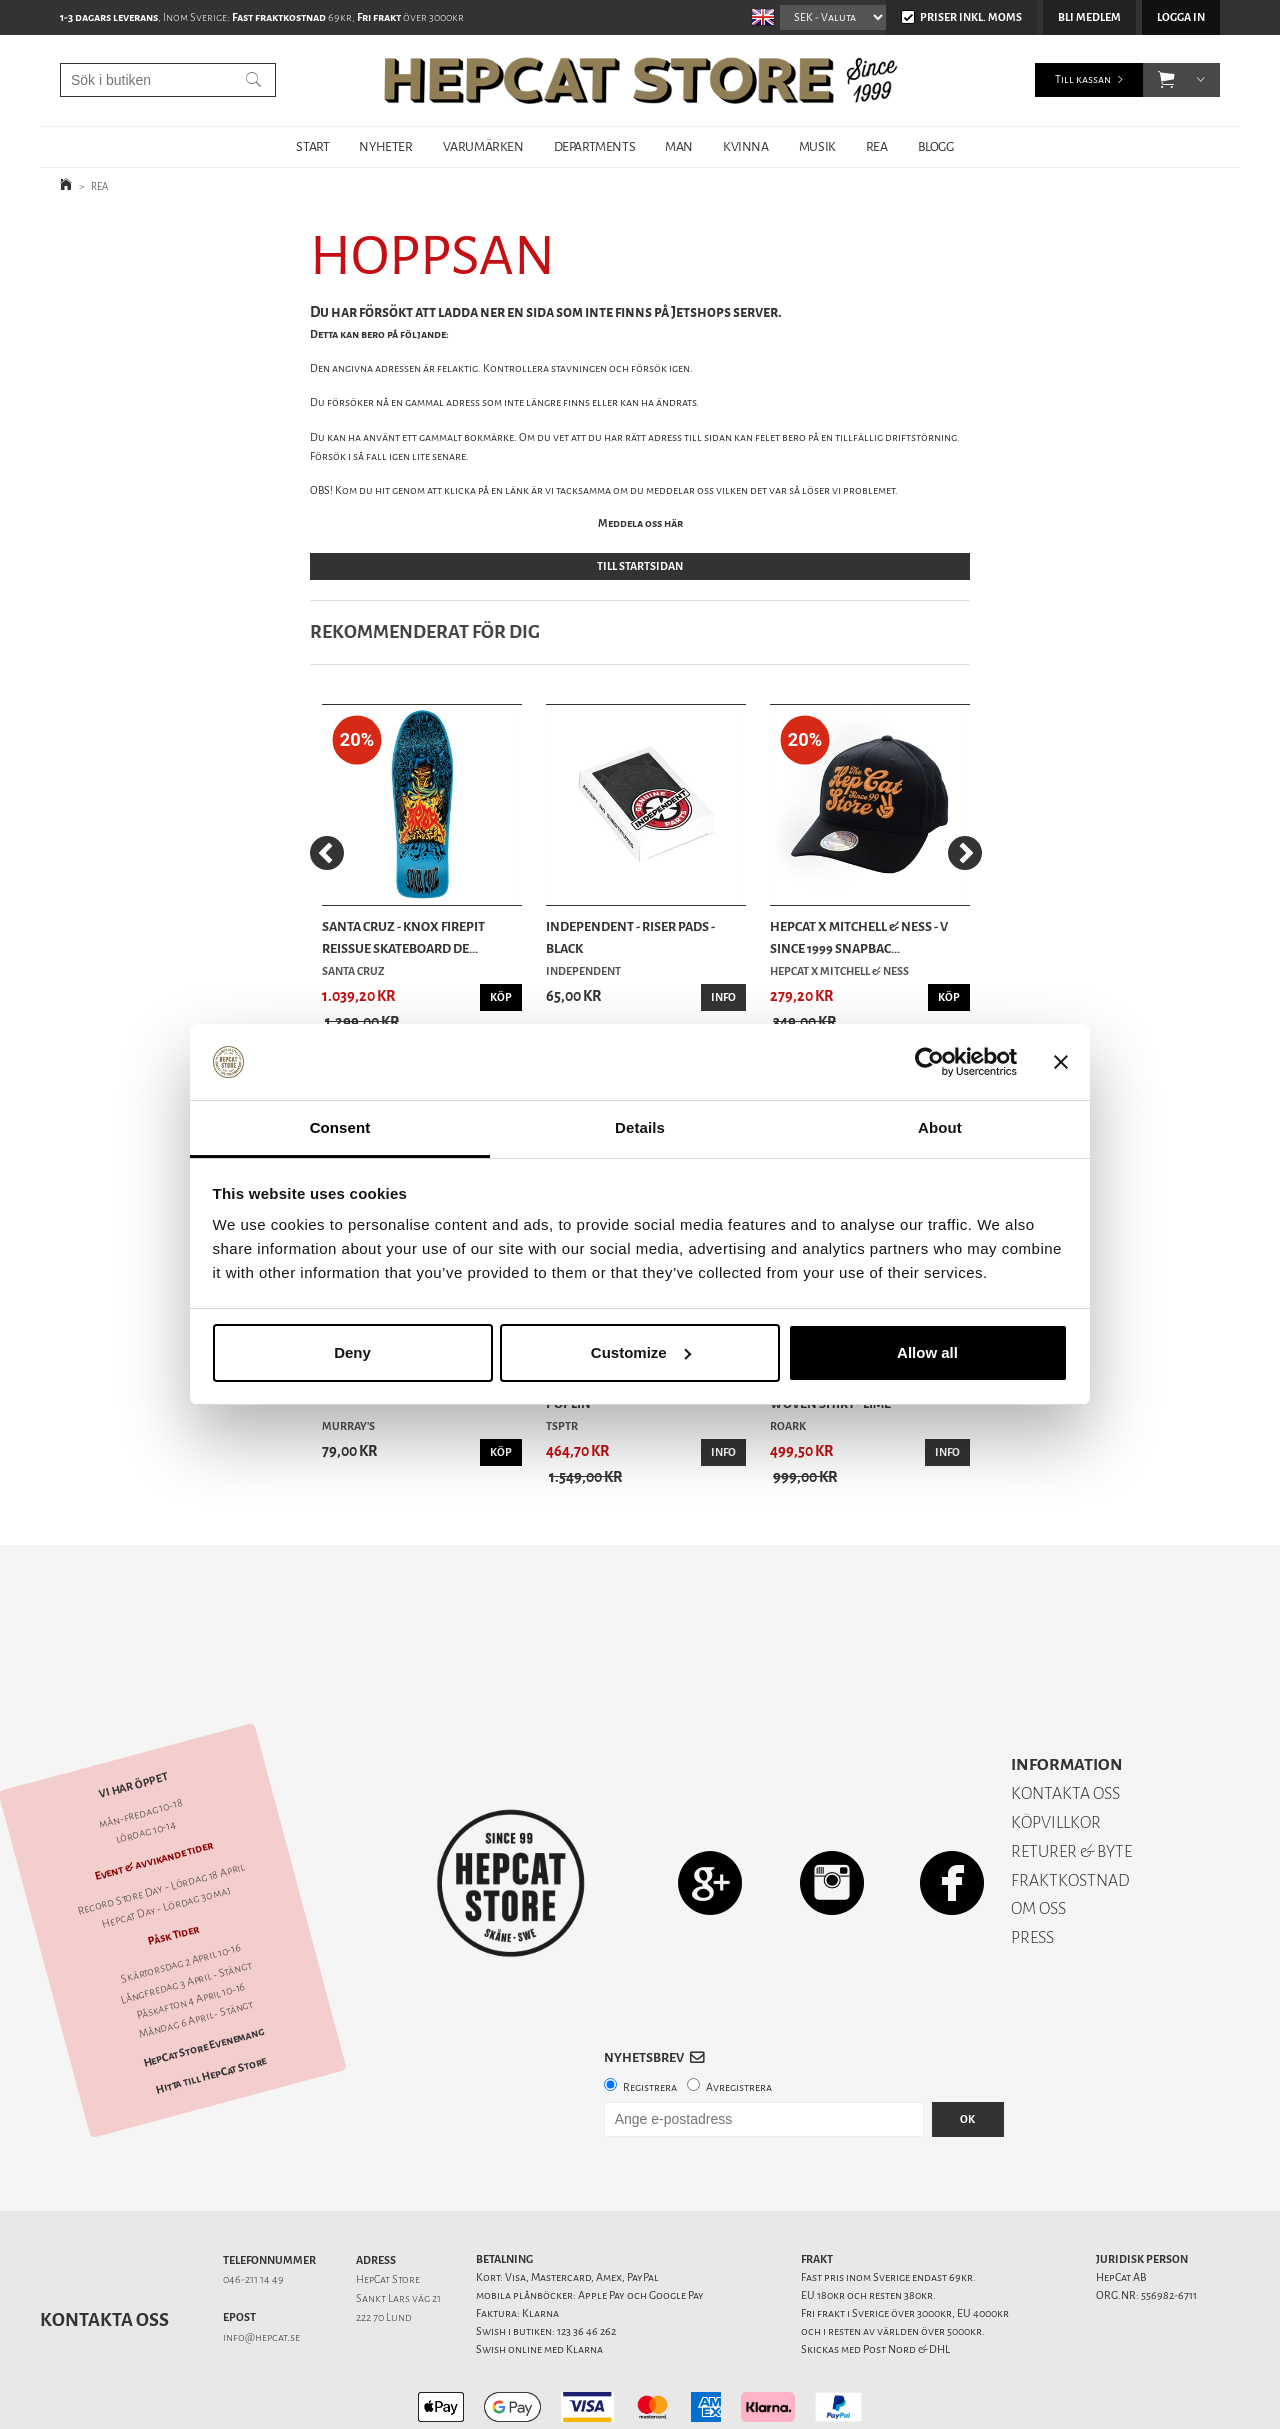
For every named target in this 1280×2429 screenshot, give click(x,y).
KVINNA (746, 146)
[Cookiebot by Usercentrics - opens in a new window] (929, 1062)
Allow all (927, 1352)
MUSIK (817, 146)
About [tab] (940, 1127)
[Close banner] (1061, 1062)
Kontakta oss (104, 2250)
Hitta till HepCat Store (211, 2006)
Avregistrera (739, 2017)
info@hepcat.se (261, 2267)
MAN (679, 146)
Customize (641, 1352)
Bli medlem (1089, 17)
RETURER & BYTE (1071, 1781)
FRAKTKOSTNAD (1070, 1810)
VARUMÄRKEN (483, 146)
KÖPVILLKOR (1056, 1752)
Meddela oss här (640, 523)
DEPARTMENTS (595, 146)
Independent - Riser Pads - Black (630, 937)
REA (877, 146)
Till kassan (1083, 79)
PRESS (1032, 1867)
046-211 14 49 (253, 2209)
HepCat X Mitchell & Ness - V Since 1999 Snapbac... (859, 937)
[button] (1166, 80)
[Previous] (327, 853)
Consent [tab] (340, 1127)
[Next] (965, 853)
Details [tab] (640, 1127)
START (312, 146)
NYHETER (385, 146)
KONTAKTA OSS (1065, 1723)
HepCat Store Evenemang (204, 1978)
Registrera (650, 2017)
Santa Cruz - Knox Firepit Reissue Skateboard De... (403, 937)
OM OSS (1038, 1838)
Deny (352, 1352)
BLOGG (936, 146)
